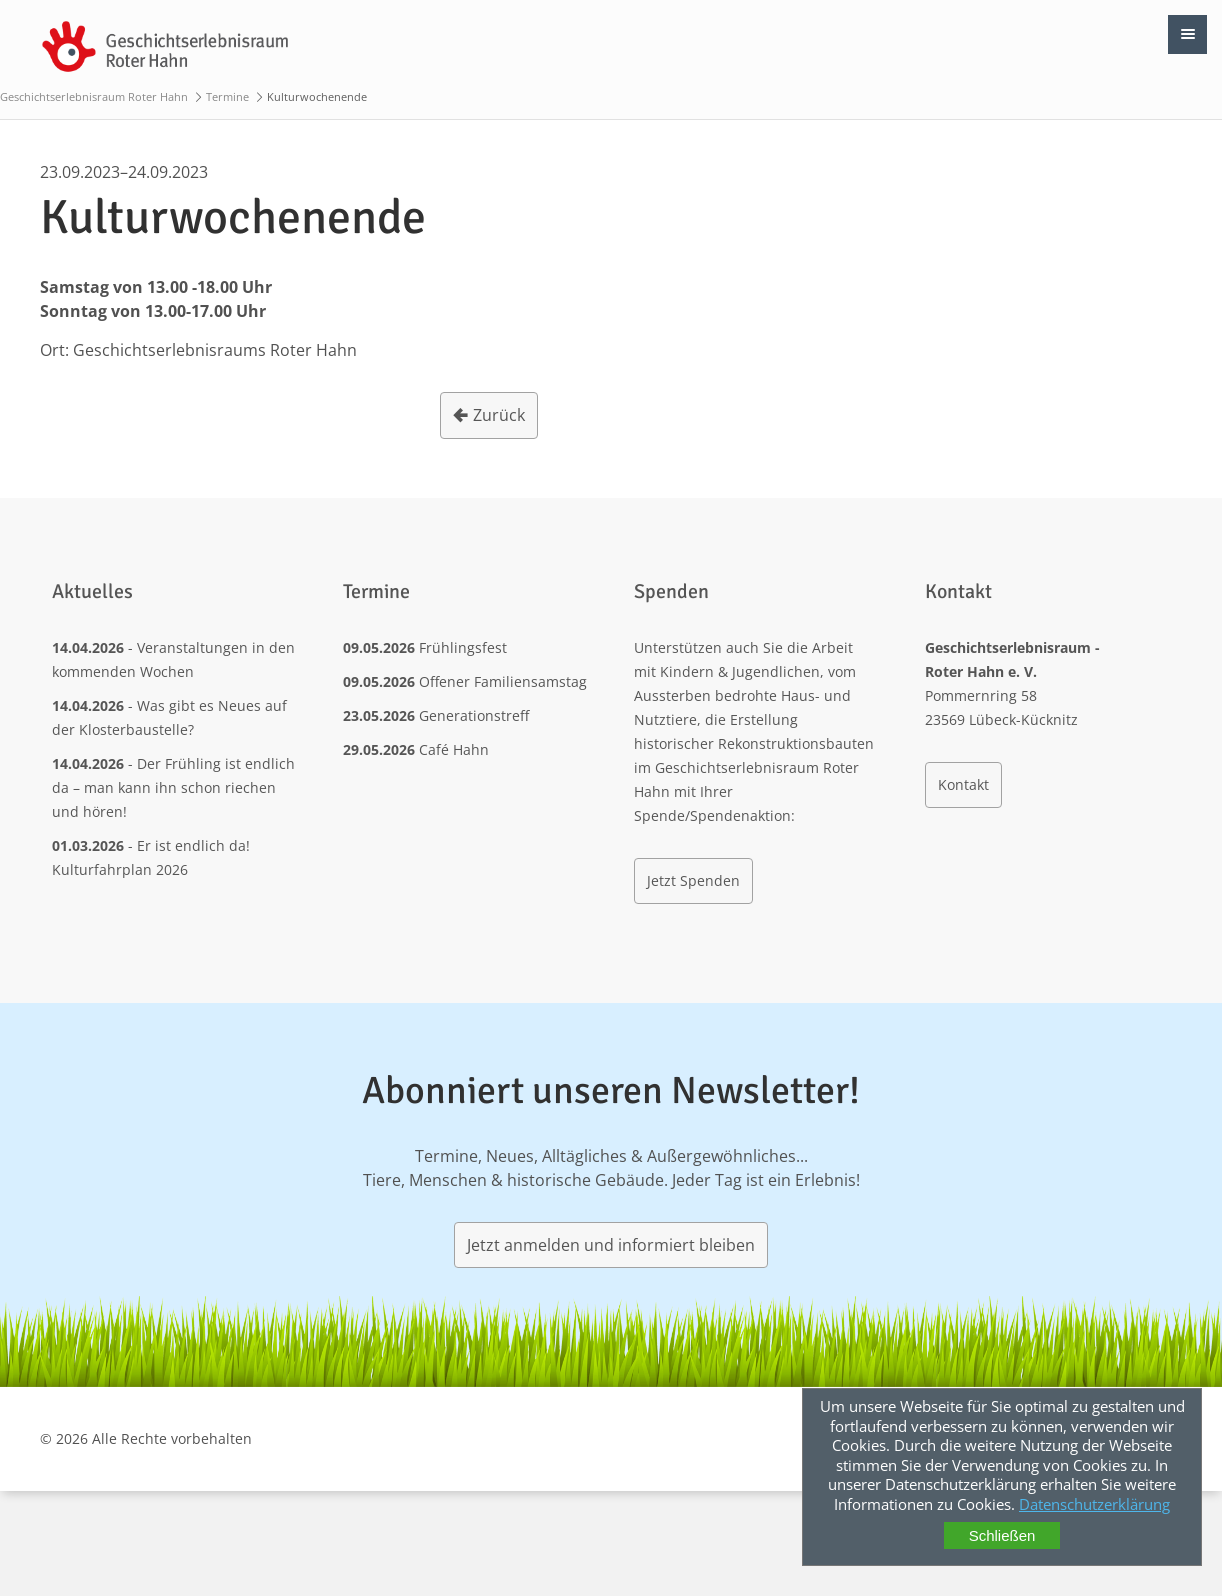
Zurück (499, 415)
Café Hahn (454, 749)
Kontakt (963, 784)
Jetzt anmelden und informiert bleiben (611, 1245)
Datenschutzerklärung (1094, 1504)
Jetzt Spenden (693, 880)
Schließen (1002, 1535)
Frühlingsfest (463, 647)
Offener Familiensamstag (503, 681)
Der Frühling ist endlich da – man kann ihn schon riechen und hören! (173, 787)
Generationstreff (474, 715)
